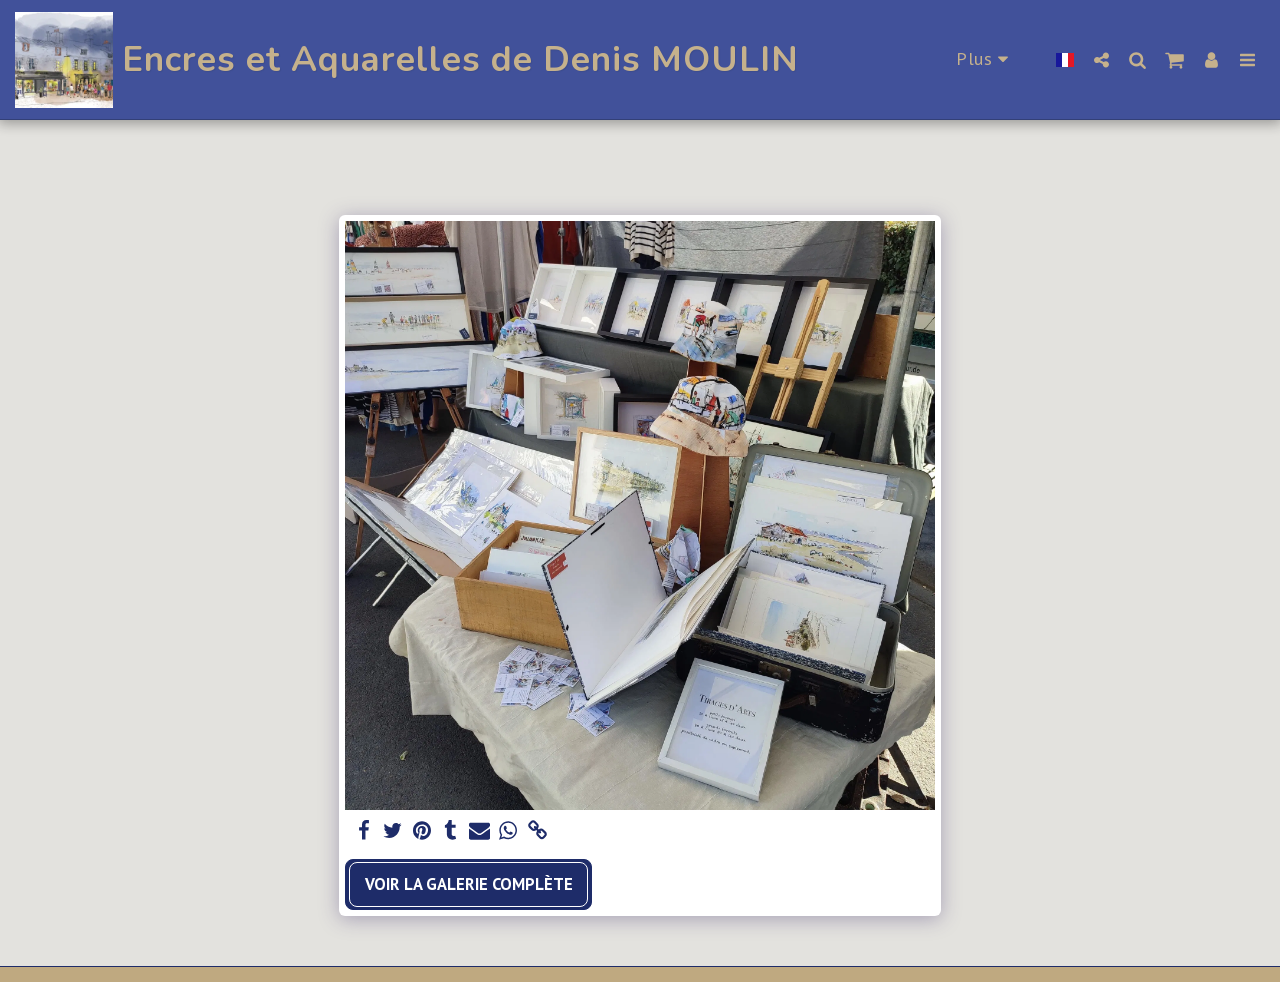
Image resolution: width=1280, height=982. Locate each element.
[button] (1101, 59)
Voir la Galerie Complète (469, 884)
